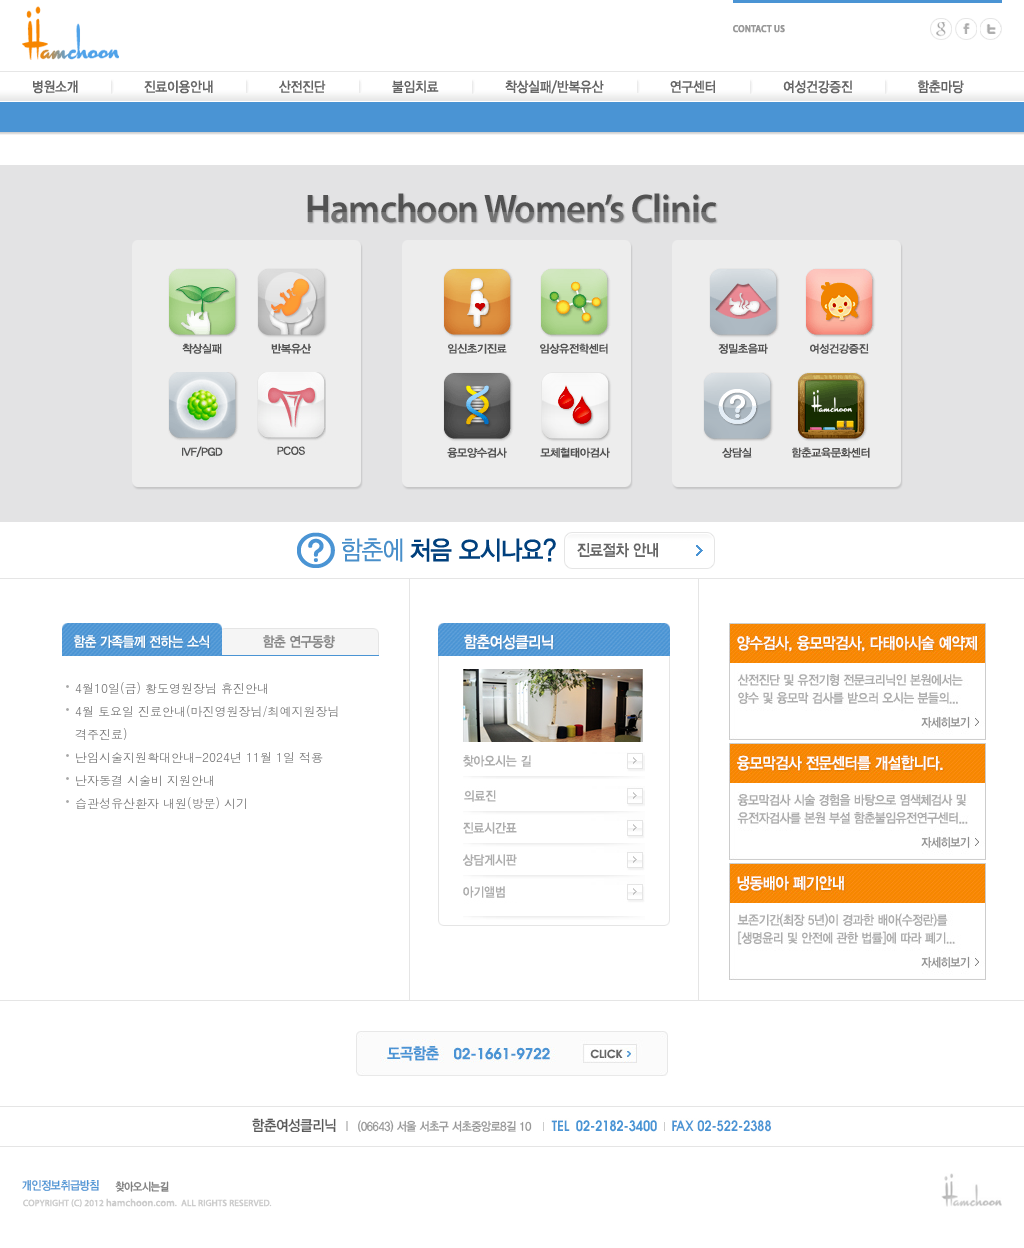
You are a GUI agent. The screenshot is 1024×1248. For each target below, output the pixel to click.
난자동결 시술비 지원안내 (145, 779)
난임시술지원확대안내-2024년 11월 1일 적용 (199, 756)
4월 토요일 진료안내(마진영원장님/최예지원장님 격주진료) (207, 722)
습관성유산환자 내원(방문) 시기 (161, 802)
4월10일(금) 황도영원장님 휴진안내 (172, 687)
